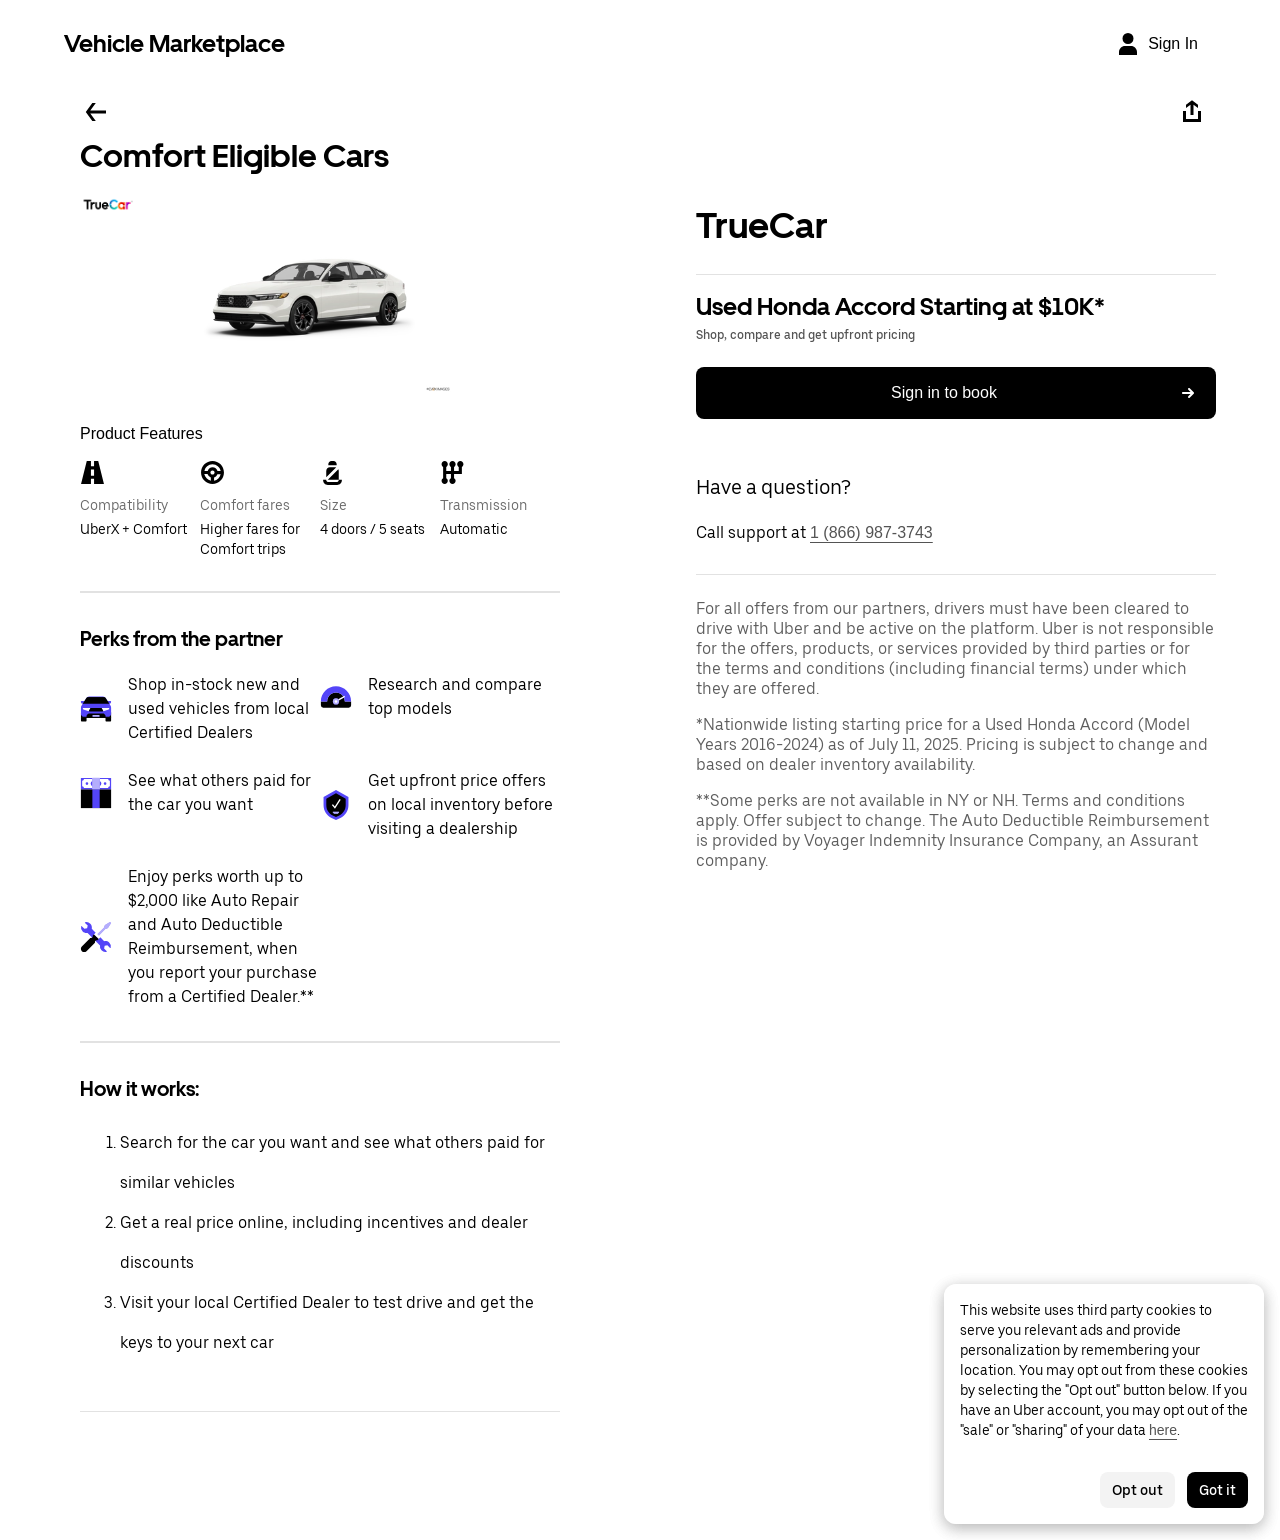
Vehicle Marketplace (174, 43)
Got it (1217, 1490)
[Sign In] (1157, 44)
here (1163, 1430)
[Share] (1192, 112)
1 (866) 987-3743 (871, 532)
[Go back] (96, 112)
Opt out (1137, 1490)
